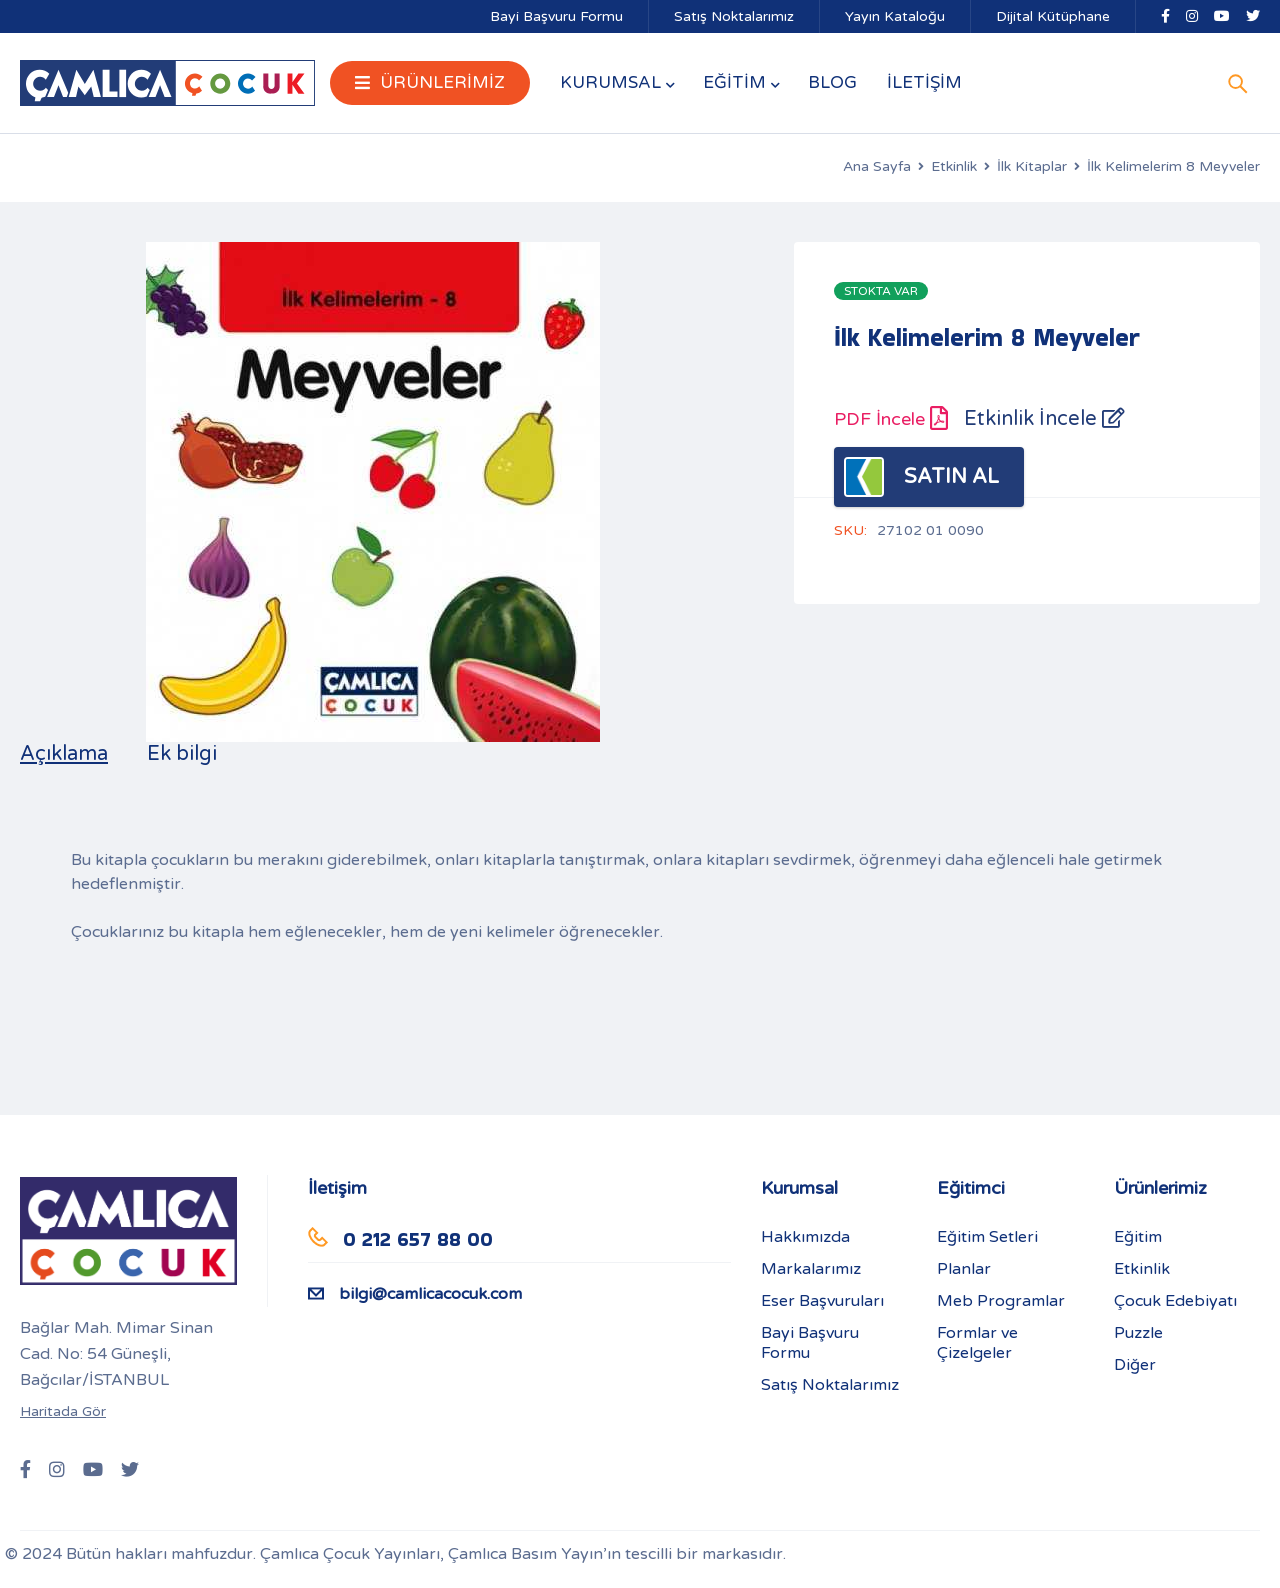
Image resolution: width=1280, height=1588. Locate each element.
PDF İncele (891, 419)
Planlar (964, 1269)
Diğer (1135, 1365)
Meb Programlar (1001, 1301)
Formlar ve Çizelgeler (977, 1343)
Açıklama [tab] (64, 754)
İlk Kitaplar (1032, 166)
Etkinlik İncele (1044, 419)
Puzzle (1138, 1333)
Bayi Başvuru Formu (556, 16)
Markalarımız (811, 1269)
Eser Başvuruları (822, 1301)
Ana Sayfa (877, 166)
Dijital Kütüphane (1053, 16)
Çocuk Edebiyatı (1175, 1301)
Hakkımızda (805, 1237)
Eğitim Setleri (987, 1237)
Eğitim (1138, 1237)
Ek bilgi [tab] (182, 754)
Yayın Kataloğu (895, 16)
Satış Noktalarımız (734, 16)
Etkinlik (954, 166)
